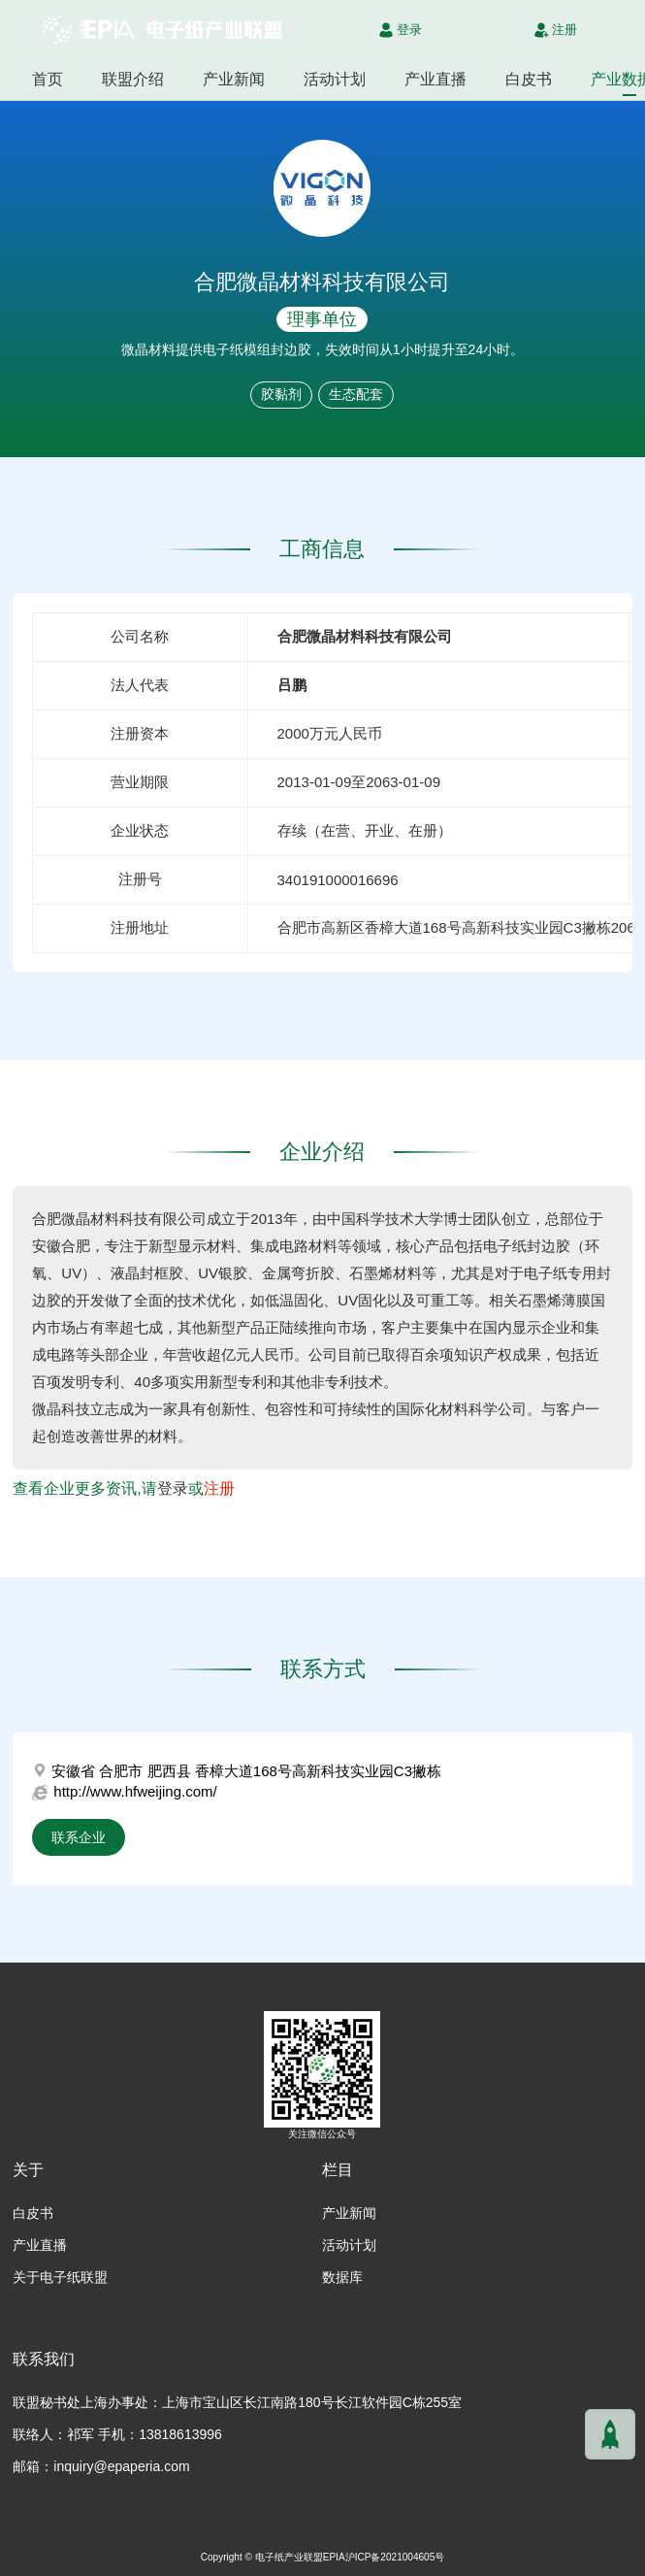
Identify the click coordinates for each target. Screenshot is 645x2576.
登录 (172, 1488)
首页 (47, 79)
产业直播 (435, 79)
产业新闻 (234, 79)
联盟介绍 (133, 79)
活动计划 (335, 79)
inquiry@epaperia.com (121, 2466)
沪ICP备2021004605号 (395, 2557)
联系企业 (78, 1837)
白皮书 (528, 79)
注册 (219, 1488)
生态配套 (356, 394)
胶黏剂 (281, 394)
